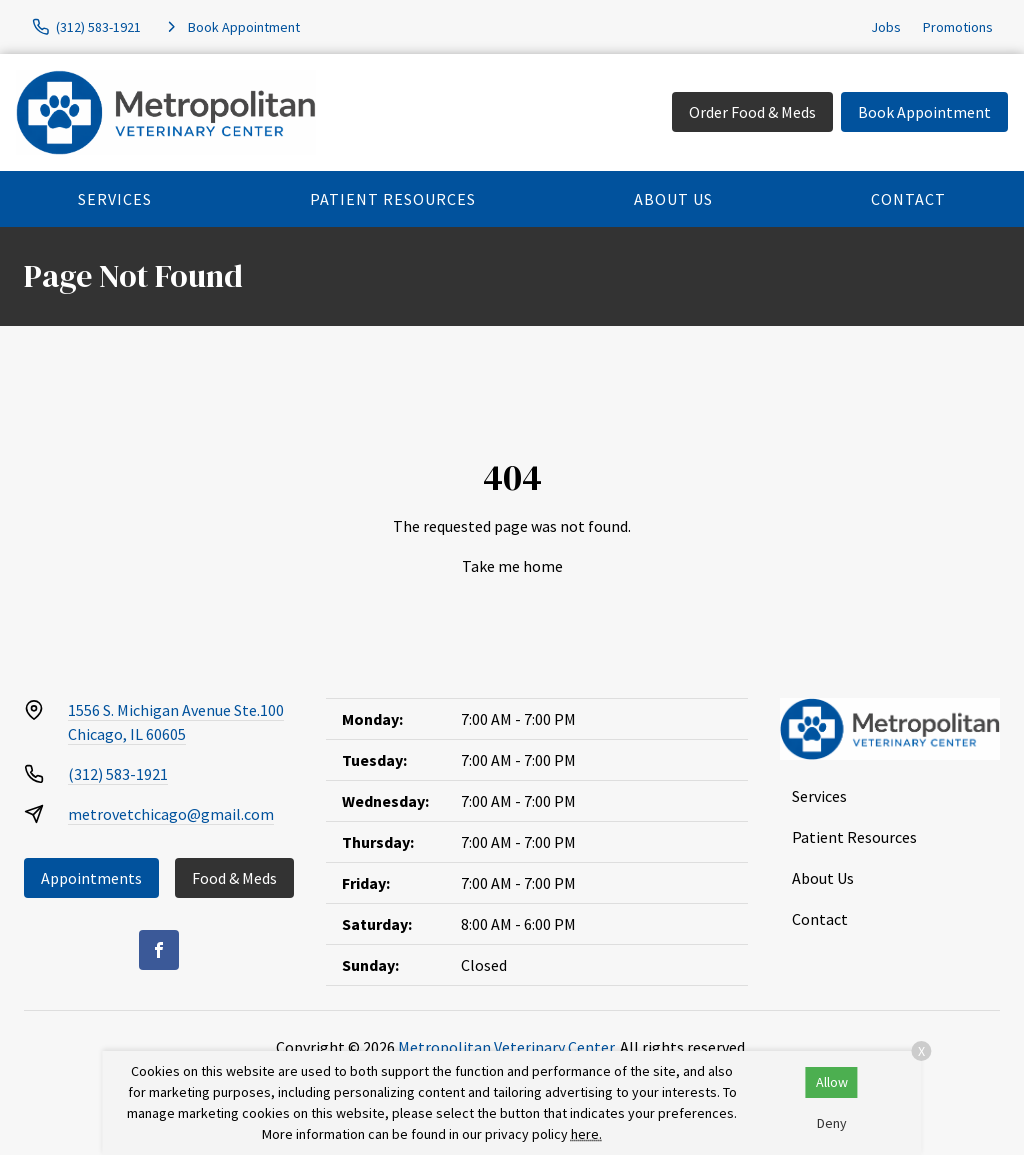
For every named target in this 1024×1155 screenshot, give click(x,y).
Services (115, 199)
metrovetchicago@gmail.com (171, 814)
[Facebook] (159, 950)
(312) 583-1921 (118, 774)
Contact (908, 199)
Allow (832, 1082)
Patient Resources (393, 199)
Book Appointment (924, 112)
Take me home (512, 566)
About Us (673, 199)
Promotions (958, 27)
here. (586, 1134)
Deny (832, 1123)
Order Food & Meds (752, 112)
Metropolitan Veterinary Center (506, 1047)
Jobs (886, 27)
